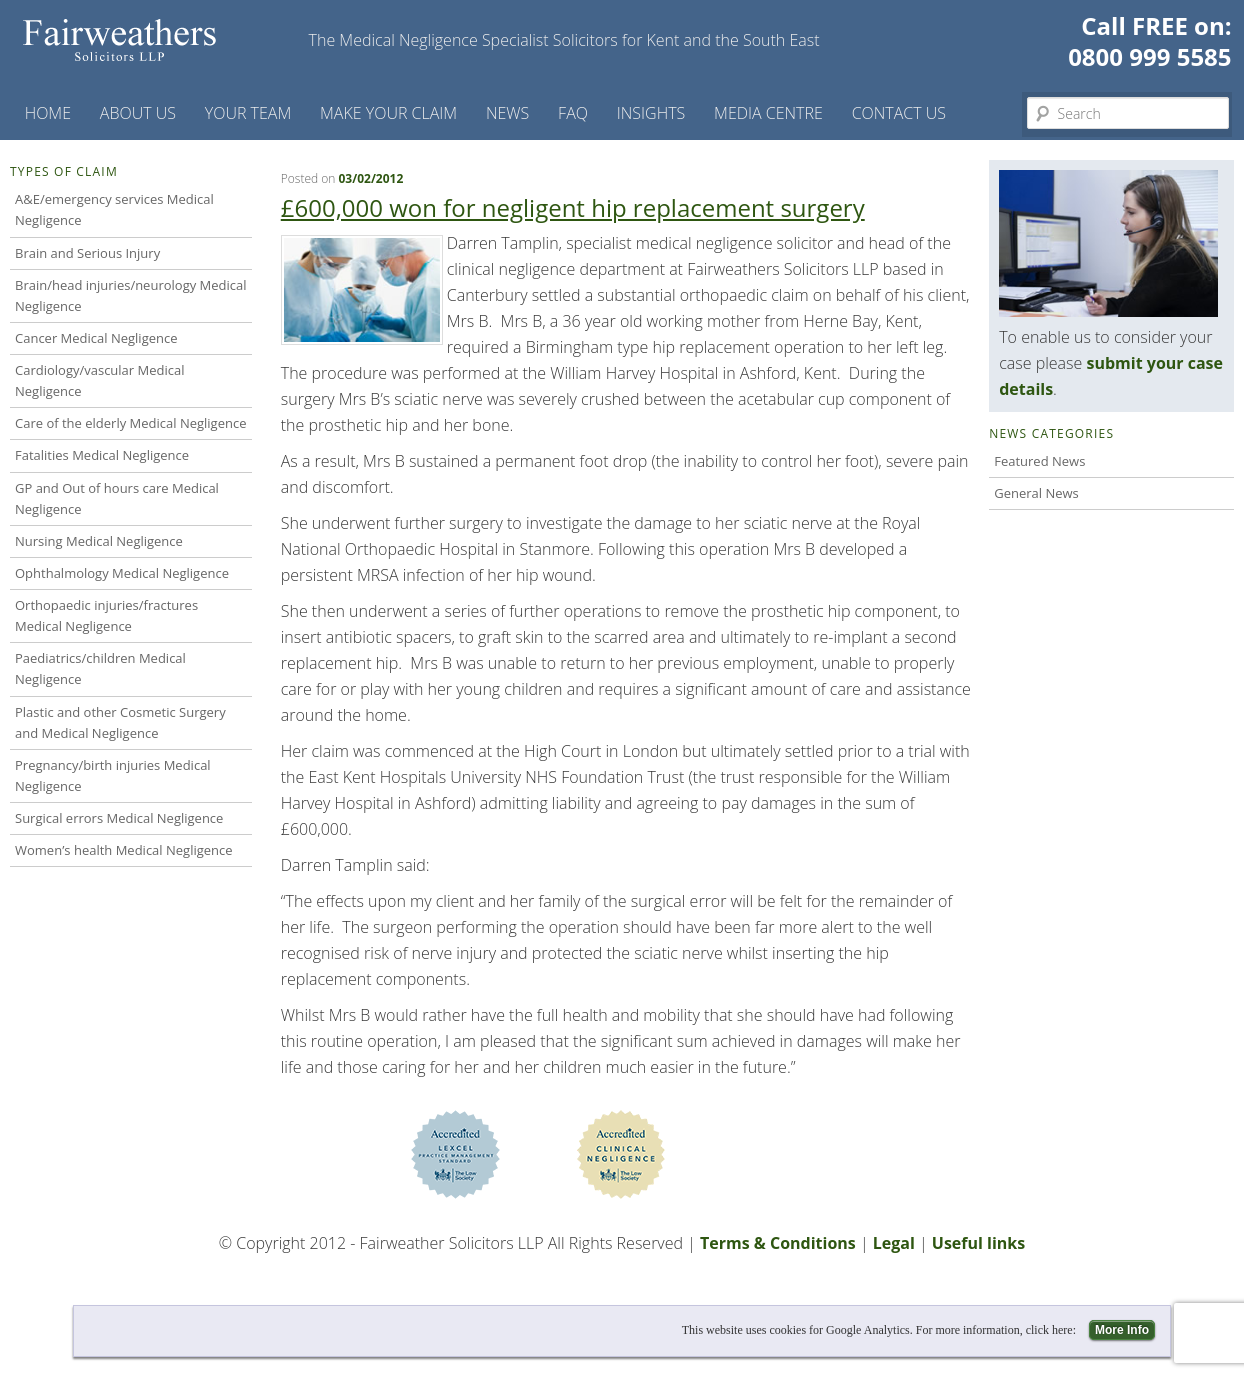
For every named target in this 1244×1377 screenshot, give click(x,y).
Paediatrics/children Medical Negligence (100, 668)
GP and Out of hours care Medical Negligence (117, 498)
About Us (138, 113)
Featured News (1039, 461)
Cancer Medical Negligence (96, 338)
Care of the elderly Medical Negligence (130, 423)
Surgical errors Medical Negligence (119, 818)
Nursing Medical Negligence (99, 541)
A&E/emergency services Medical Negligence (114, 209)
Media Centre (768, 113)
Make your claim (388, 113)
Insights (651, 113)
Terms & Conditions (778, 1243)
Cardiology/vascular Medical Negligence (100, 380)
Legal (894, 1243)
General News (1036, 493)
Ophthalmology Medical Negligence (122, 573)
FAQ (573, 113)
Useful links (978, 1243)
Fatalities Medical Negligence (102, 455)
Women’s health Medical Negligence (124, 850)
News (507, 113)
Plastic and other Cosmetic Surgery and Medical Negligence (120, 722)
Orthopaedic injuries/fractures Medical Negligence (106, 615)
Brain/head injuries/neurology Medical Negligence (131, 295)
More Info (1122, 1330)
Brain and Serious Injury (87, 253)
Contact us (899, 113)
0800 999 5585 (1149, 56)
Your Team (248, 113)
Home (48, 113)
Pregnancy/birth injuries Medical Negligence (113, 775)
